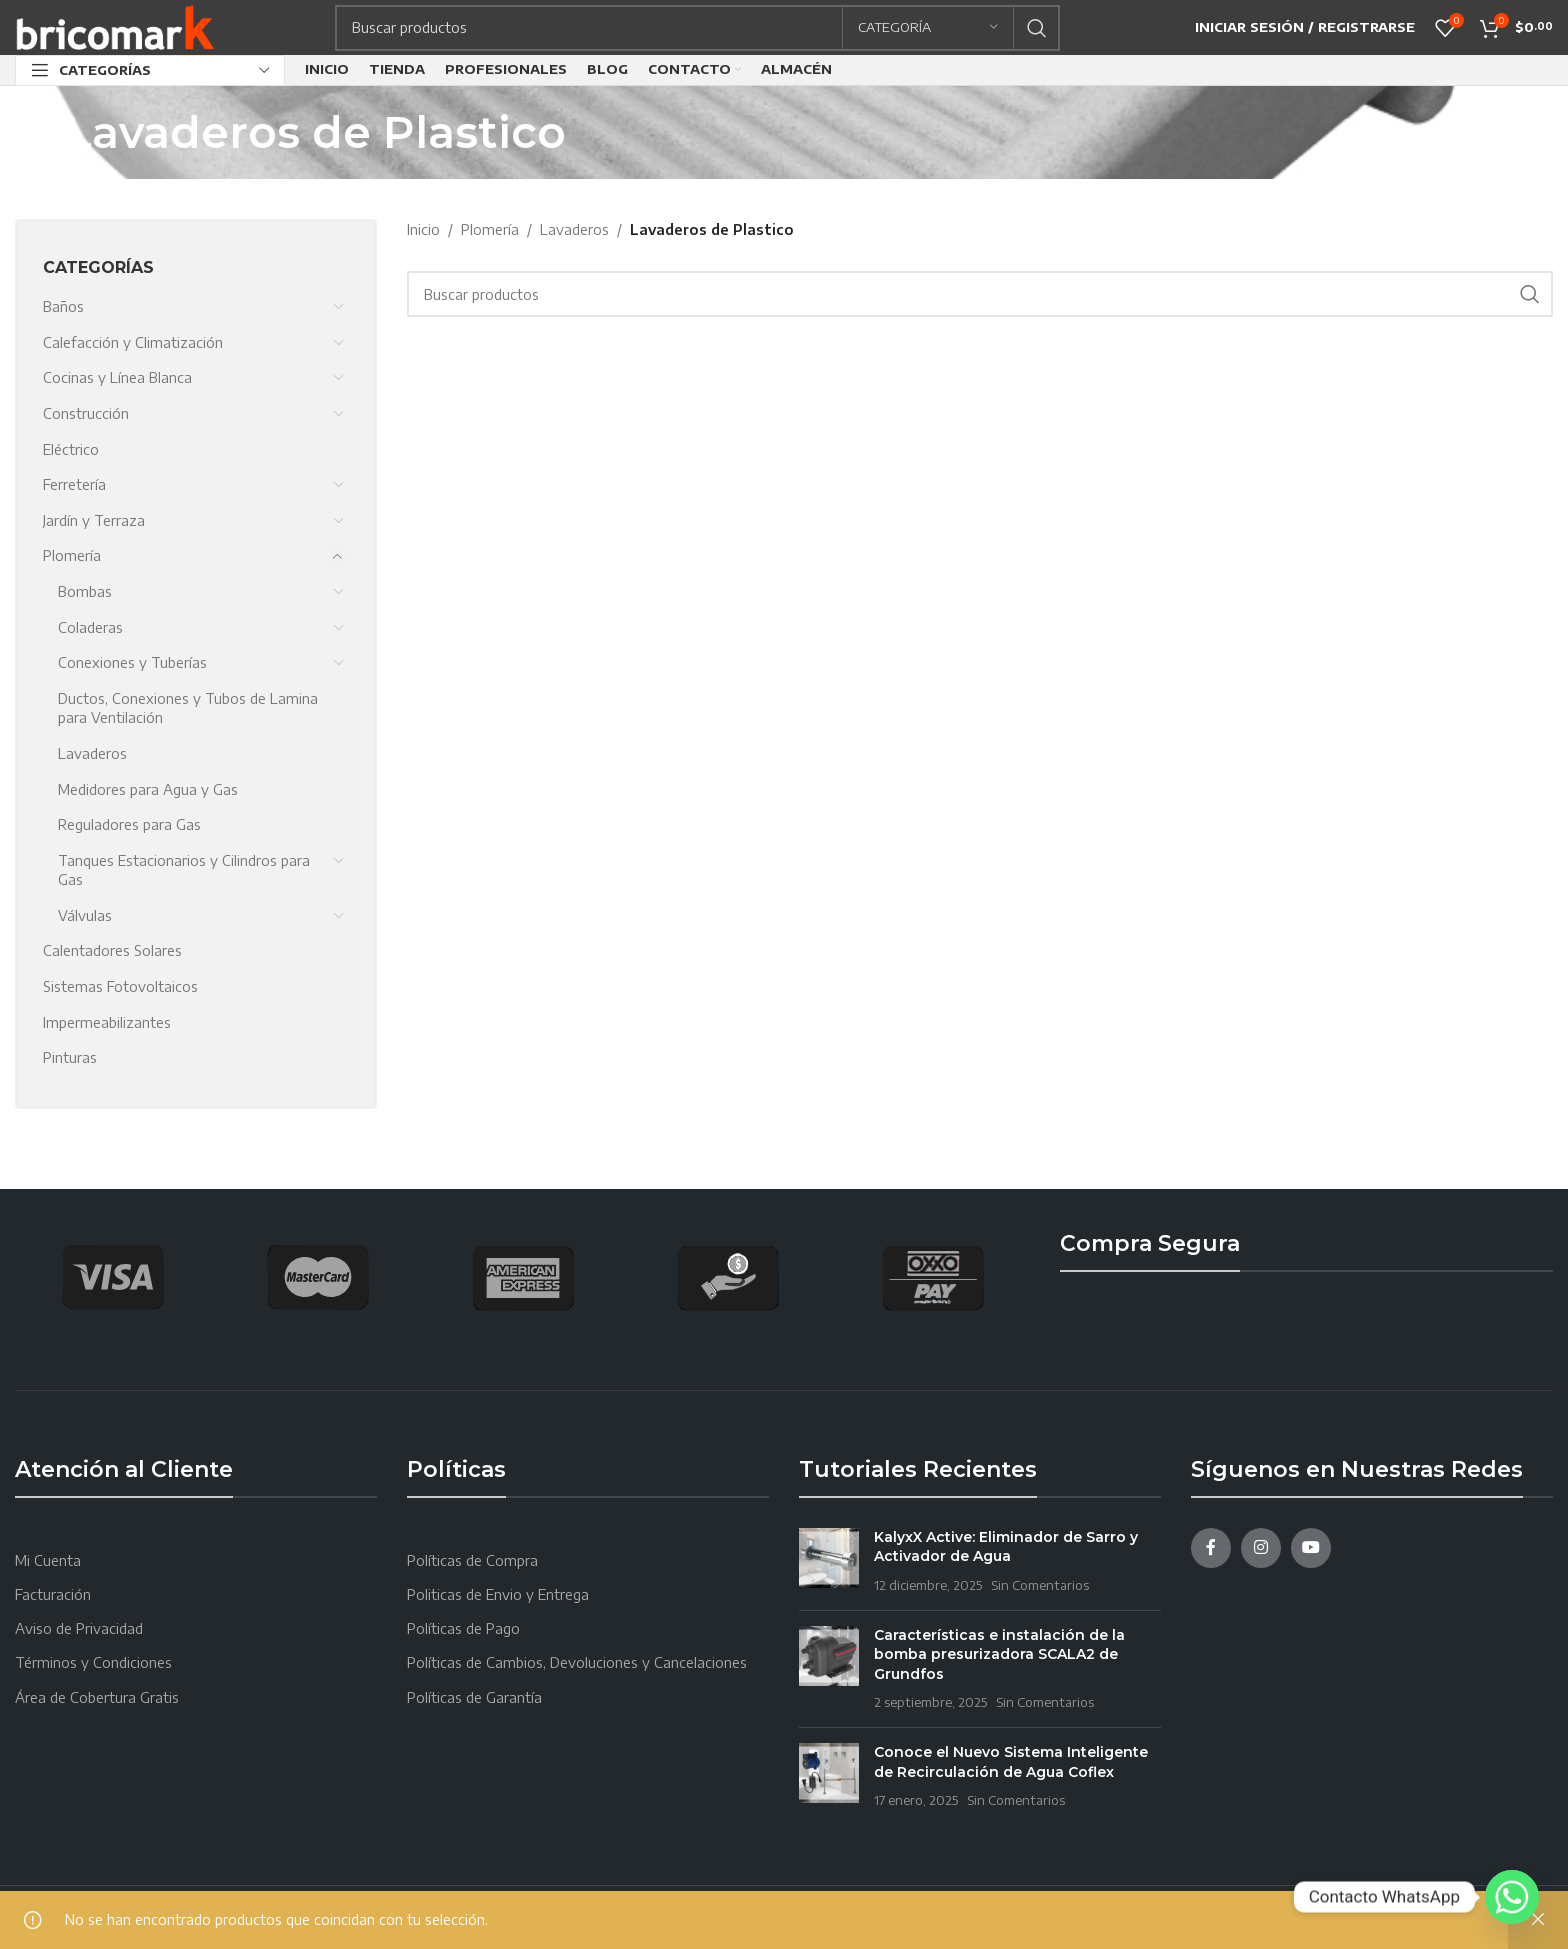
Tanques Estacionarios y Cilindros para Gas (184, 870)
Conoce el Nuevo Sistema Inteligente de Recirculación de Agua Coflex (1011, 1762)
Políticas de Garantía (474, 1697)
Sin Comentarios (1040, 1585)
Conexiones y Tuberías (132, 662)
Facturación (53, 1594)
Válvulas (85, 915)
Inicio (423, 229)
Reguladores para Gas (129, 824)
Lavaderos (92, 753)
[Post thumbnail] (829, 1561)
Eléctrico (71, 449)
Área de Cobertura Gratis (97, 1697)
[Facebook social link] (1211, 1548)
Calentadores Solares (112, 950)
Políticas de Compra (472, 1560)
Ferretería (74, 484)
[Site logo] (115, 25)
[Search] (697, 28)
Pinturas (70, 1057)
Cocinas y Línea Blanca (117, 377)
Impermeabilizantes (107, 1022)
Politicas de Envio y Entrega (498, 1594)
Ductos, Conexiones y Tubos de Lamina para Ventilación (188, 708)
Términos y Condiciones (93, 1662)
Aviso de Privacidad (79, 1628)
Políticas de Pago (463, 1628)
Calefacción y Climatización (133, 342)
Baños (63, 306)
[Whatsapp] (1512, 1897)
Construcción (86, 413)
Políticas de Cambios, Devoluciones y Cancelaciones (577, 1662)
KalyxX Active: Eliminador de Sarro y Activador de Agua (1006, 1547)
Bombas (85, 591)
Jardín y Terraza (94, 520)
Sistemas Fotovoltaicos (120, 986)
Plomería (72, 555)
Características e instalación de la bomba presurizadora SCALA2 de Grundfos (999, 1654)
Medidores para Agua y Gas (148, 789)
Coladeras (90, 627)
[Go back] (40, 132)
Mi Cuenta (48, 1560)
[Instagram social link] (1261, 1548)
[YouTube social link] (1311, 1548)
